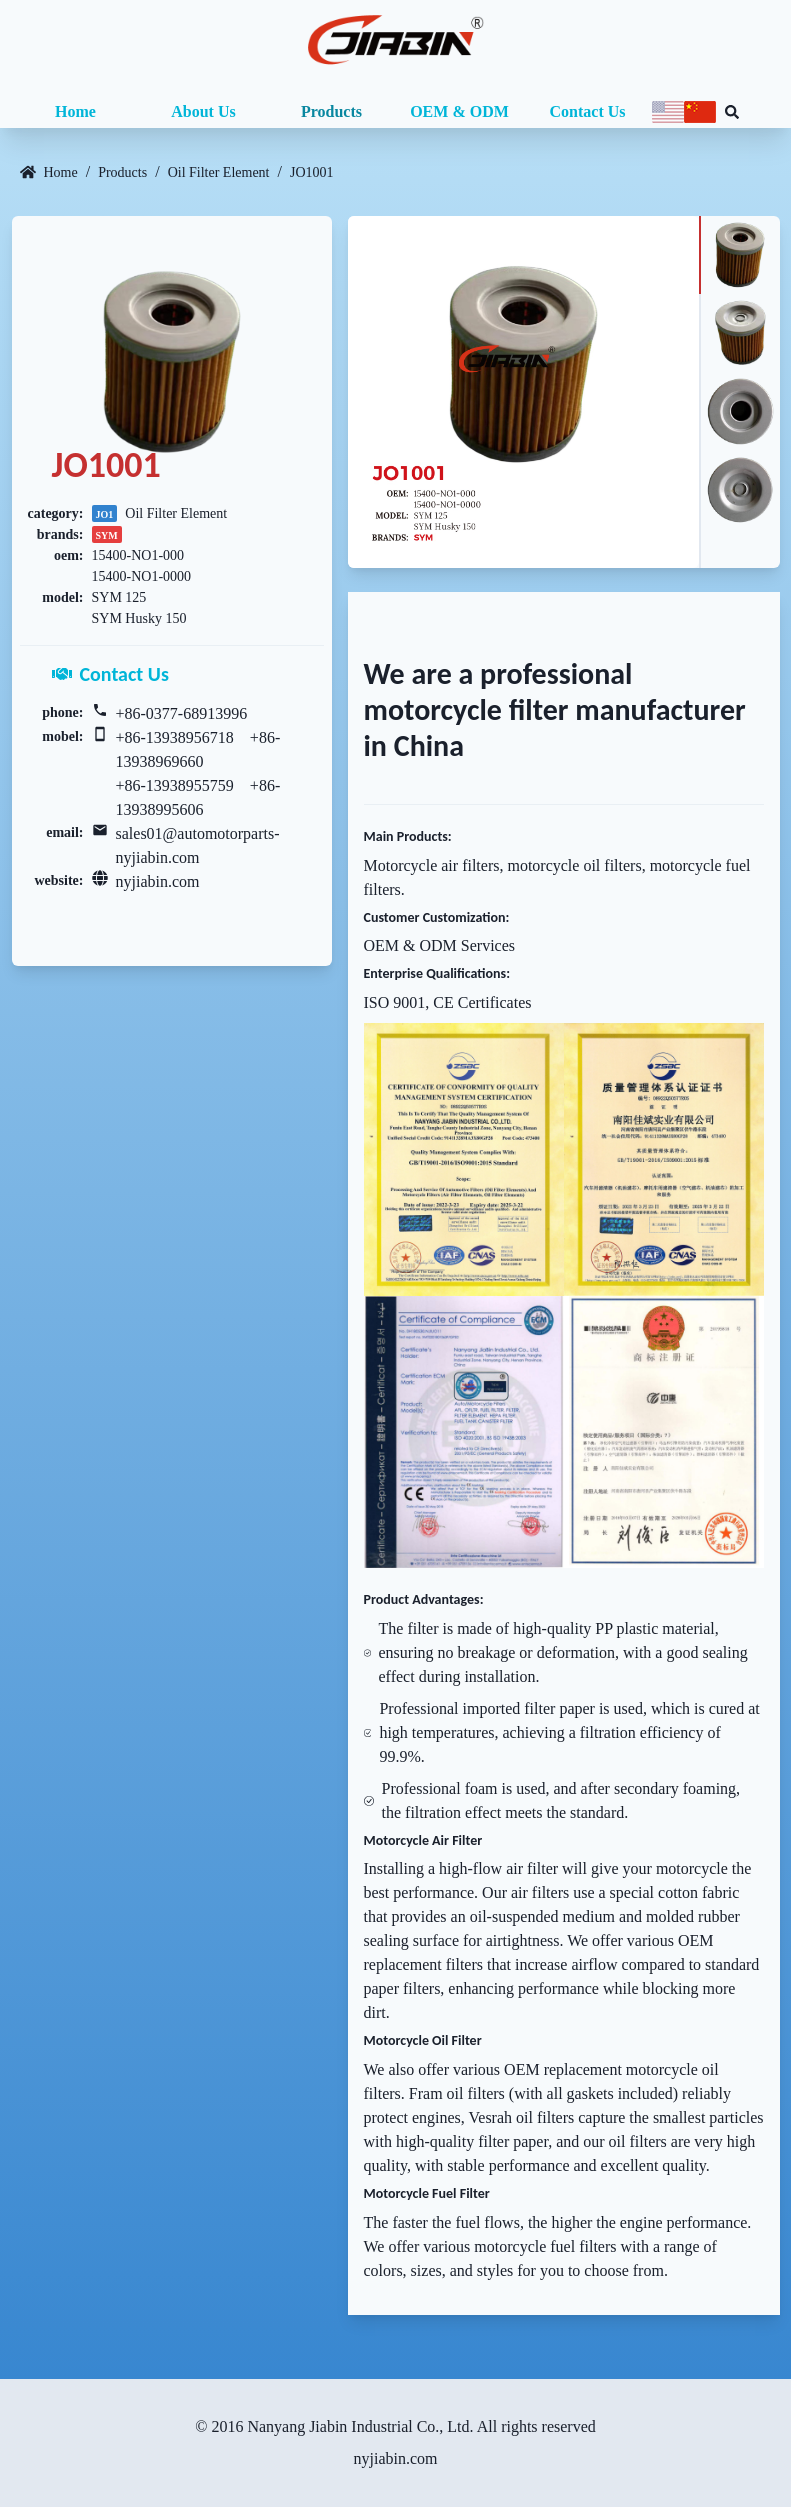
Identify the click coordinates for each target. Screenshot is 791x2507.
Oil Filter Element (219, 172)
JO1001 (312, 172)
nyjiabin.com (158, 881)
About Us (203, 111)
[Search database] (732, 112)
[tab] (739, 255)
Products (331, 111)
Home (75, 111)
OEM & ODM (459, 111)
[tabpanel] (524, 392)
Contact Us (588, 111)
